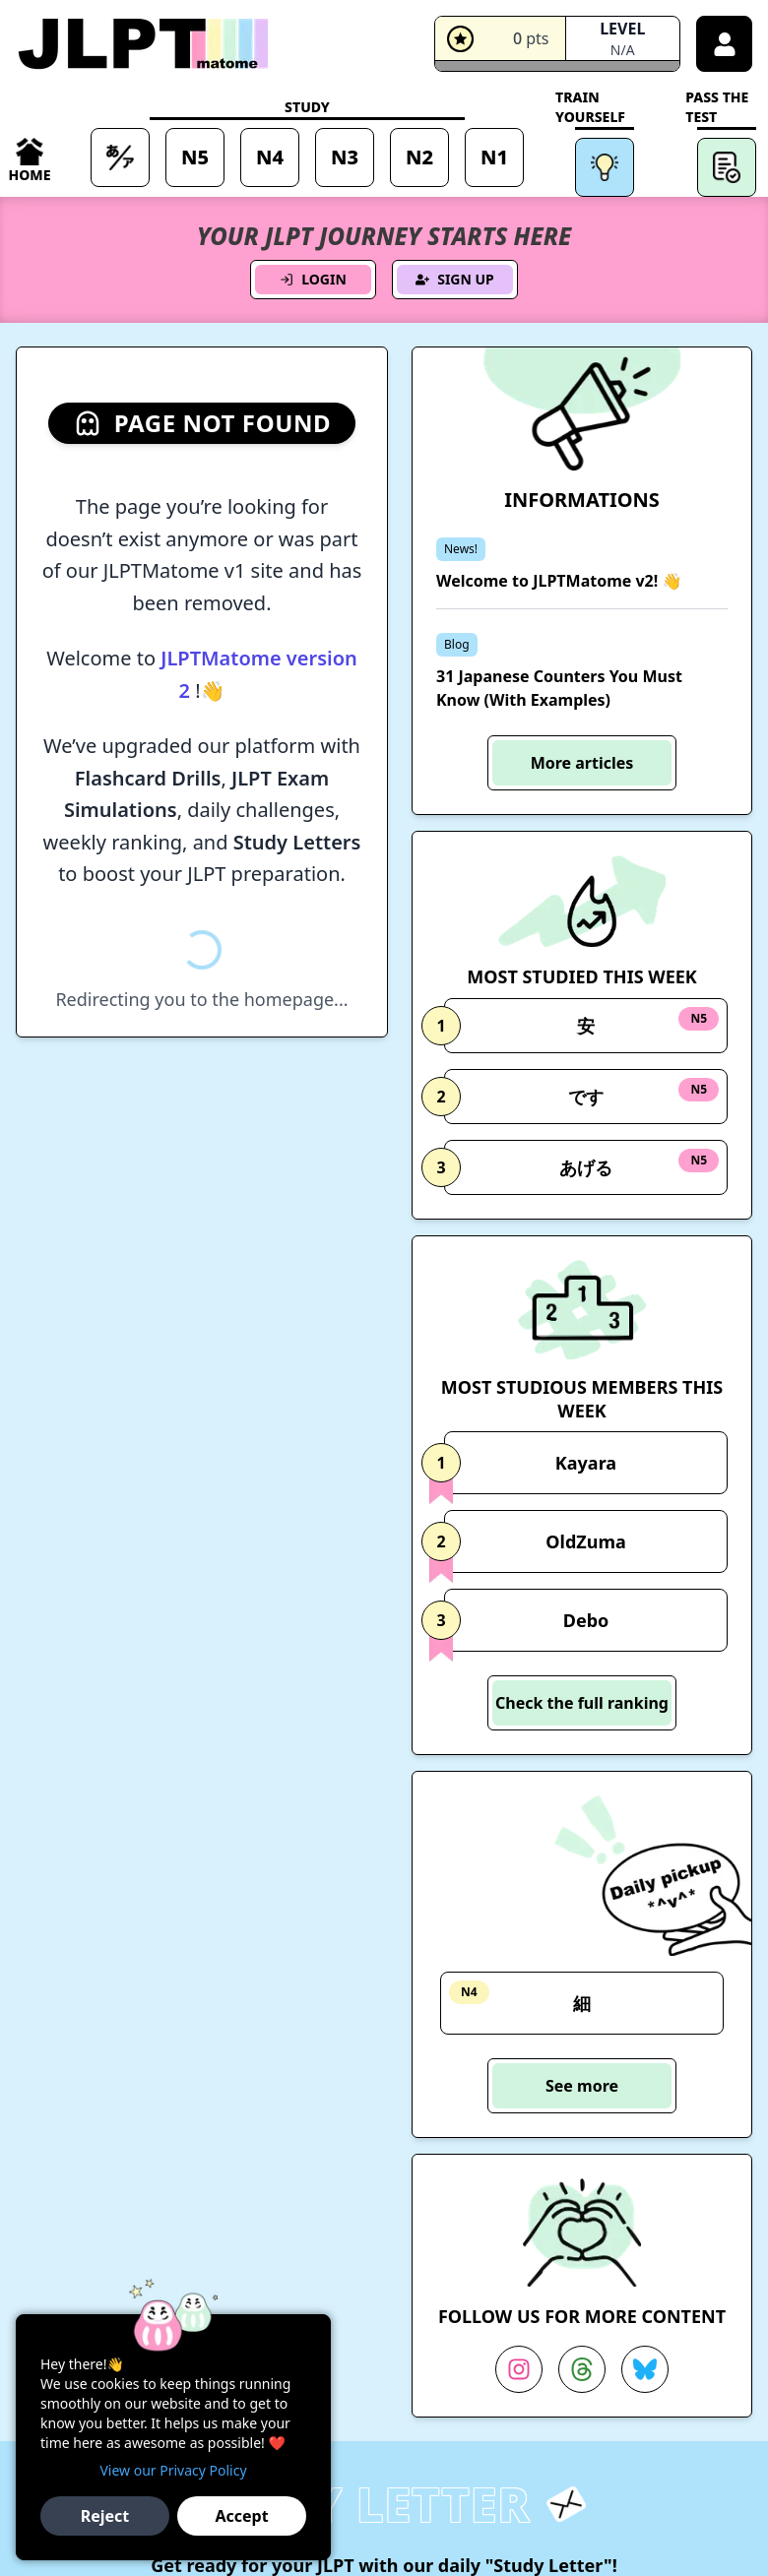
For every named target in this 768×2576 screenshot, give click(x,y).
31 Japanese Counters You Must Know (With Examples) (559, 688)
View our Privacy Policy (172, 2470)
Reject (105, 2516)
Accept (241, 2516)
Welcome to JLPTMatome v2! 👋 (558, 581)
